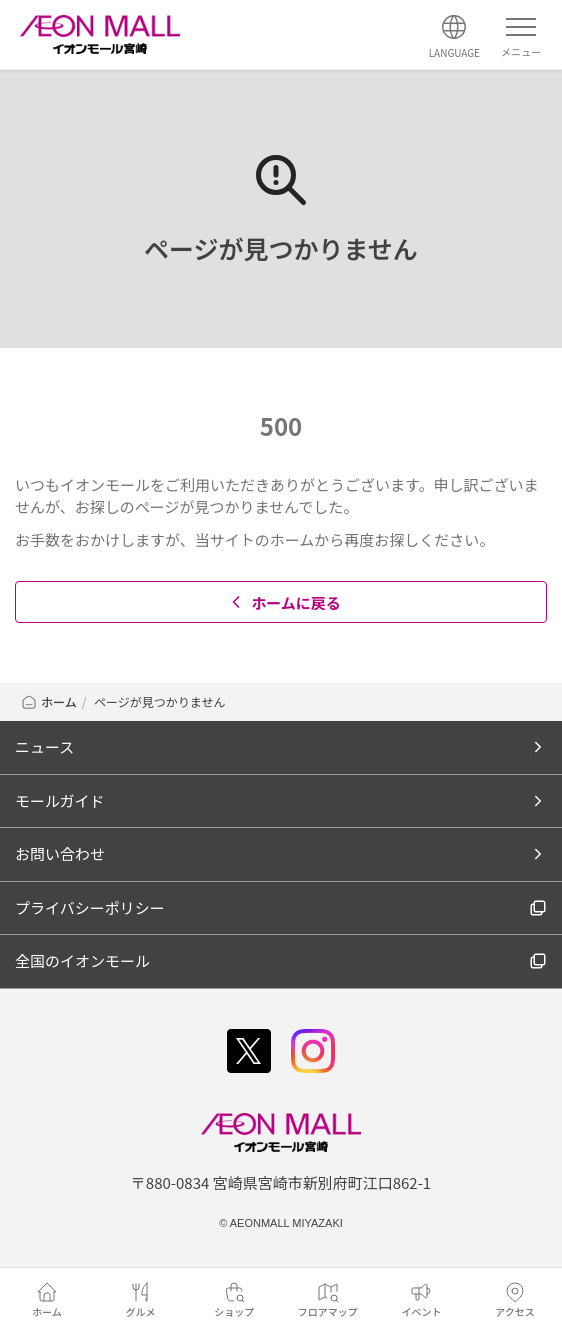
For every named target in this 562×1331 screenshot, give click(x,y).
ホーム (48, 701)
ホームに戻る (283, 602)
